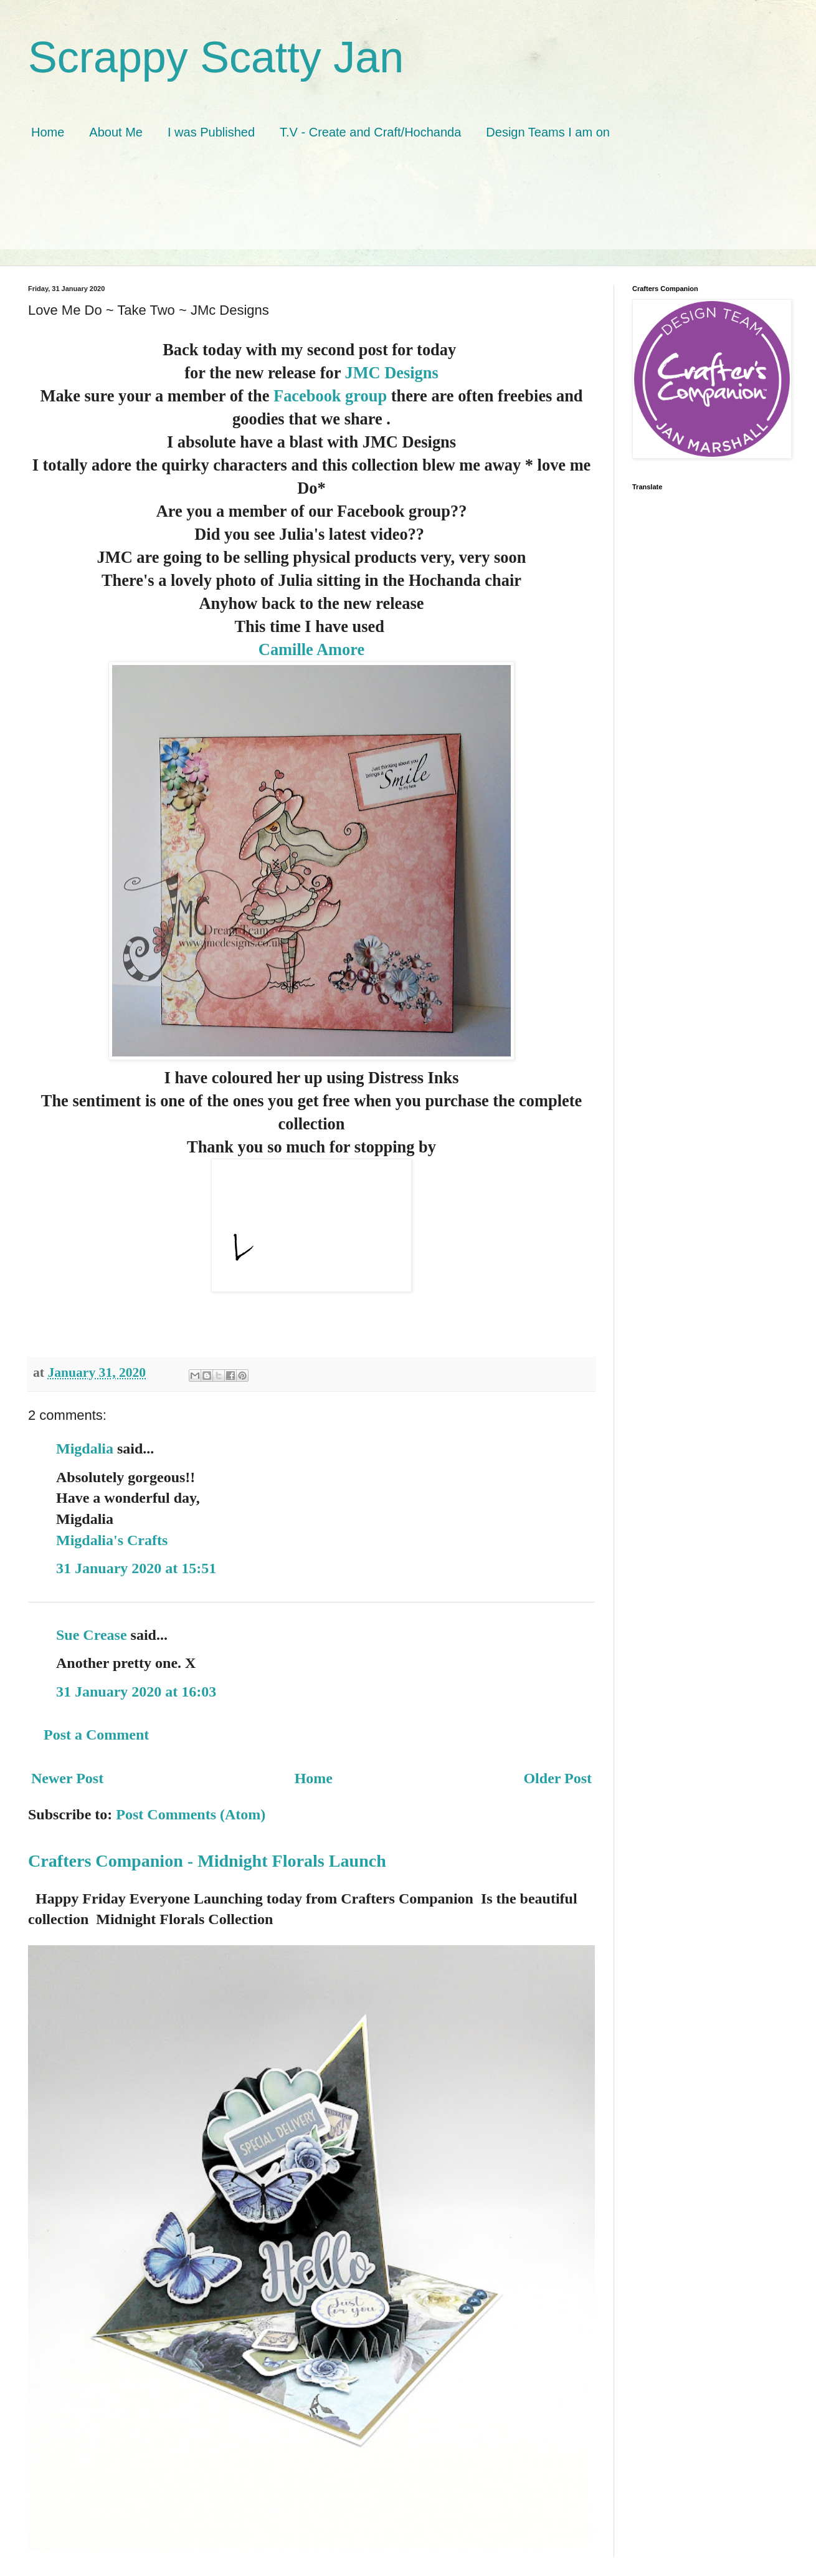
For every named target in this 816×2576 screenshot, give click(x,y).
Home (47, 132)
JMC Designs (391, 372)
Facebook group (330, 395)
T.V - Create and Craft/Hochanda (370, 132)
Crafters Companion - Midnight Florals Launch (207, 1860)
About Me (116, 132)
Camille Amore (311, 649)
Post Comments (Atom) (190, 1814)
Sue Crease (91, 1635)
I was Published (211, 132)
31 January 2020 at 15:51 (136, 1568)
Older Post (557, 1778)
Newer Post (67, 1778)
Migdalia (84, 1448)
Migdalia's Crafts (112, 1540)
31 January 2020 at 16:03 (136, 1691)
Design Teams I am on (548, 132)
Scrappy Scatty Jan (216, 57)
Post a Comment (96, 1734)
